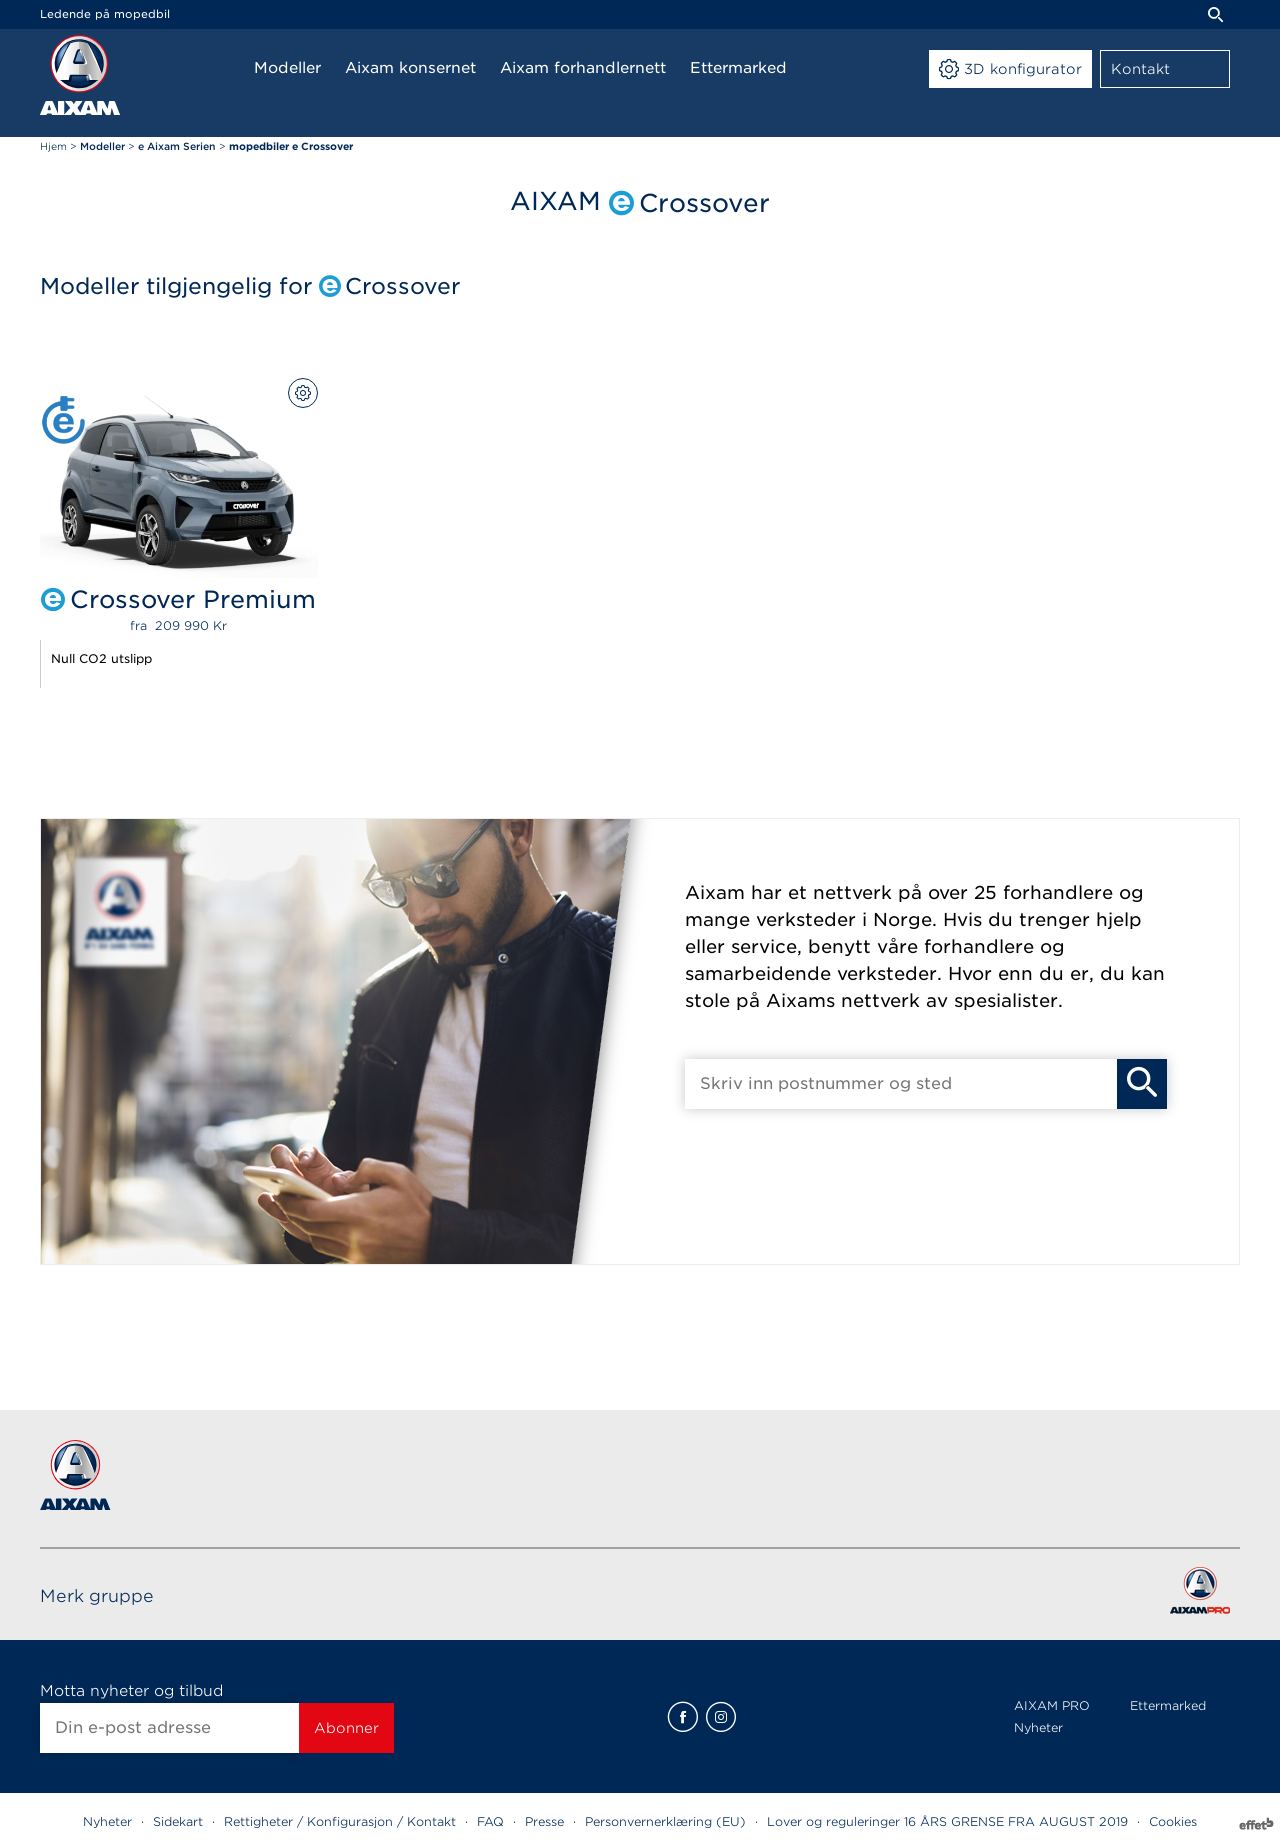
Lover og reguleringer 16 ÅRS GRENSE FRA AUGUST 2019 (947, 1821)
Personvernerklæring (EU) (665, 1821)
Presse (544, 1821)
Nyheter (1038, 1727)
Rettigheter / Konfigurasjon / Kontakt (340, 1821)
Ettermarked (1168, 1705)
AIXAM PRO (1052, 1705)
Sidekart (178, 1821)
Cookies (1173, 1821)
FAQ (490, 1821)
